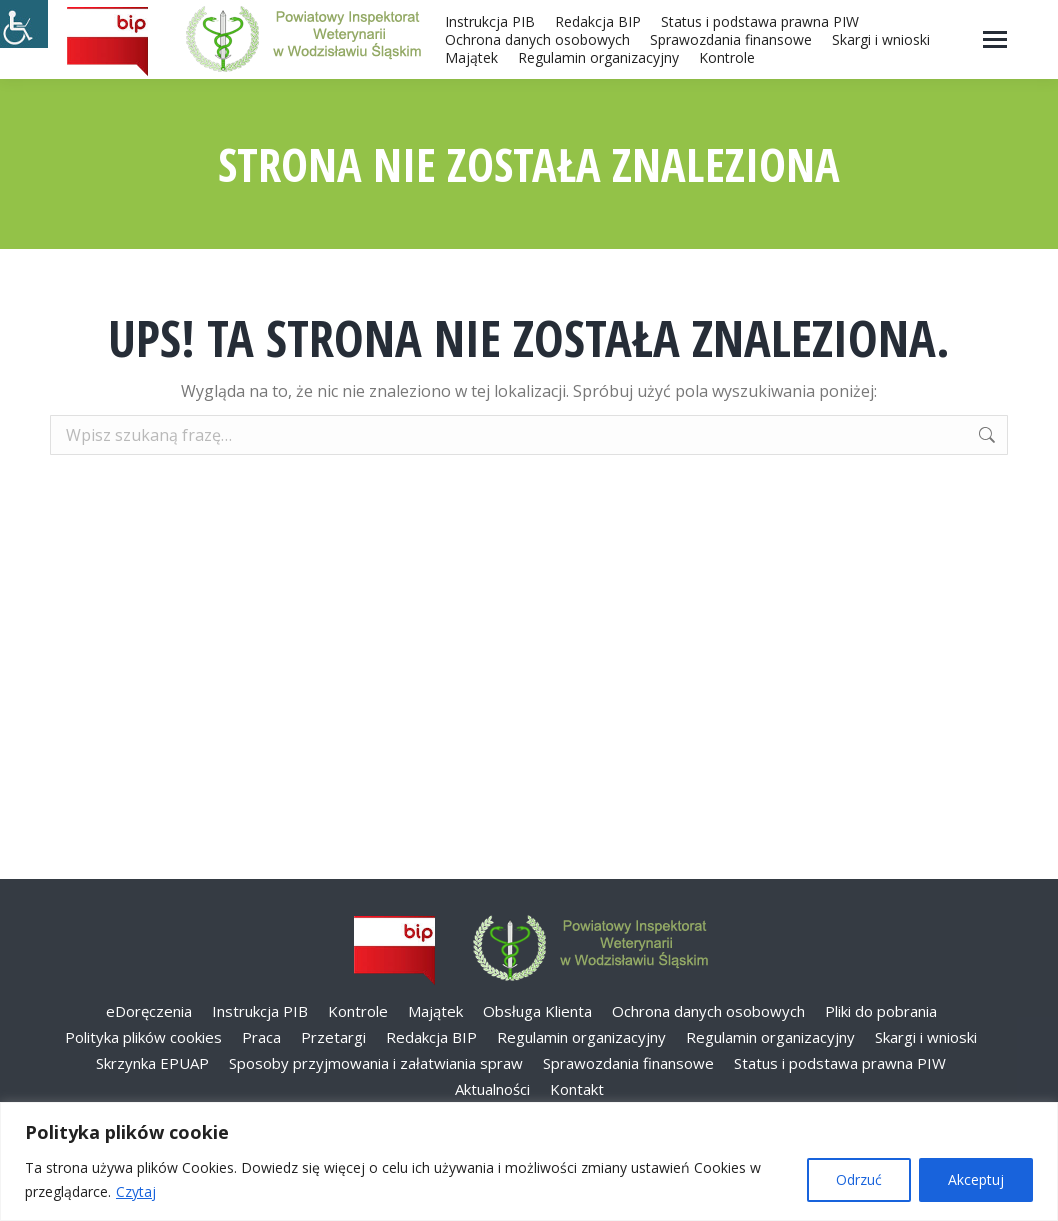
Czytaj (136, 1191)
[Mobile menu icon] (995, 39)
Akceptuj (976, 1179)
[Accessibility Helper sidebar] (24, 24)
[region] (529, 1161)
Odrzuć (859, 1179)
